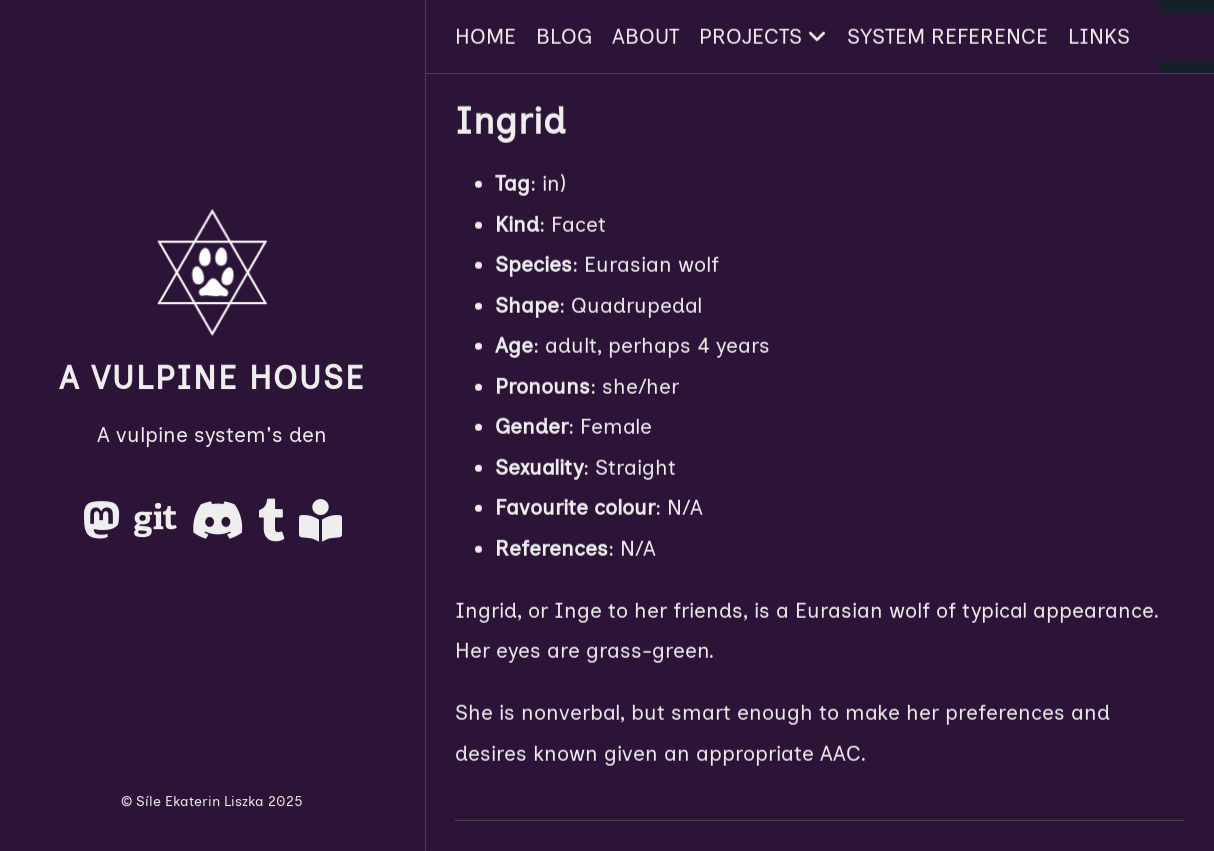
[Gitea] (158, 527)
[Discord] (220, 527)
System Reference (947, 35)
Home (485, 35)
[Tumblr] (274, 527)
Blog (564, 35)
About (645, 35)
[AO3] (320, 527)
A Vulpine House (212, 378)
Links (1099, 35)
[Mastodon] (104, 527)
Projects (763, 35)
